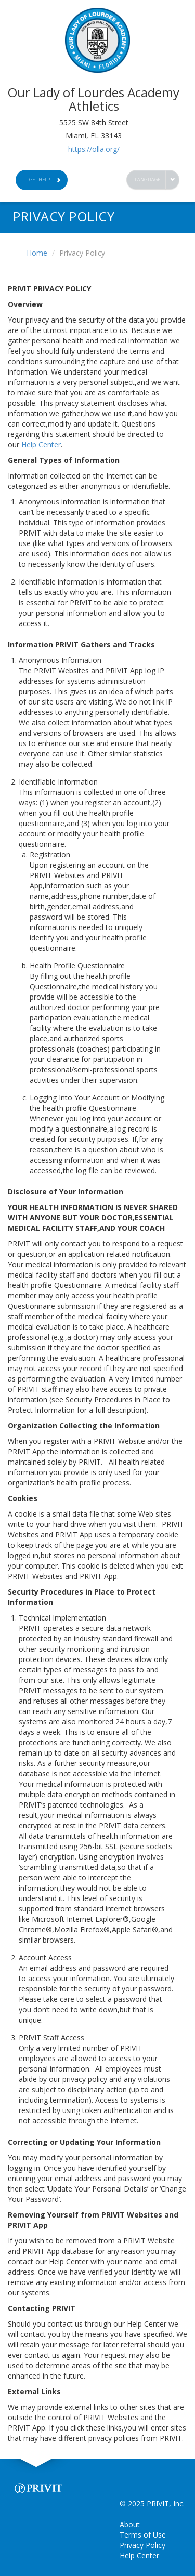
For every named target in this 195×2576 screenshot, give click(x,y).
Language (148, 179)
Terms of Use (143, 2535)
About (130, 2524)
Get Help (45, 179)
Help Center (41, 444)
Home (37, 253)
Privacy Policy (142, 2545)
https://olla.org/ (94, 149)
